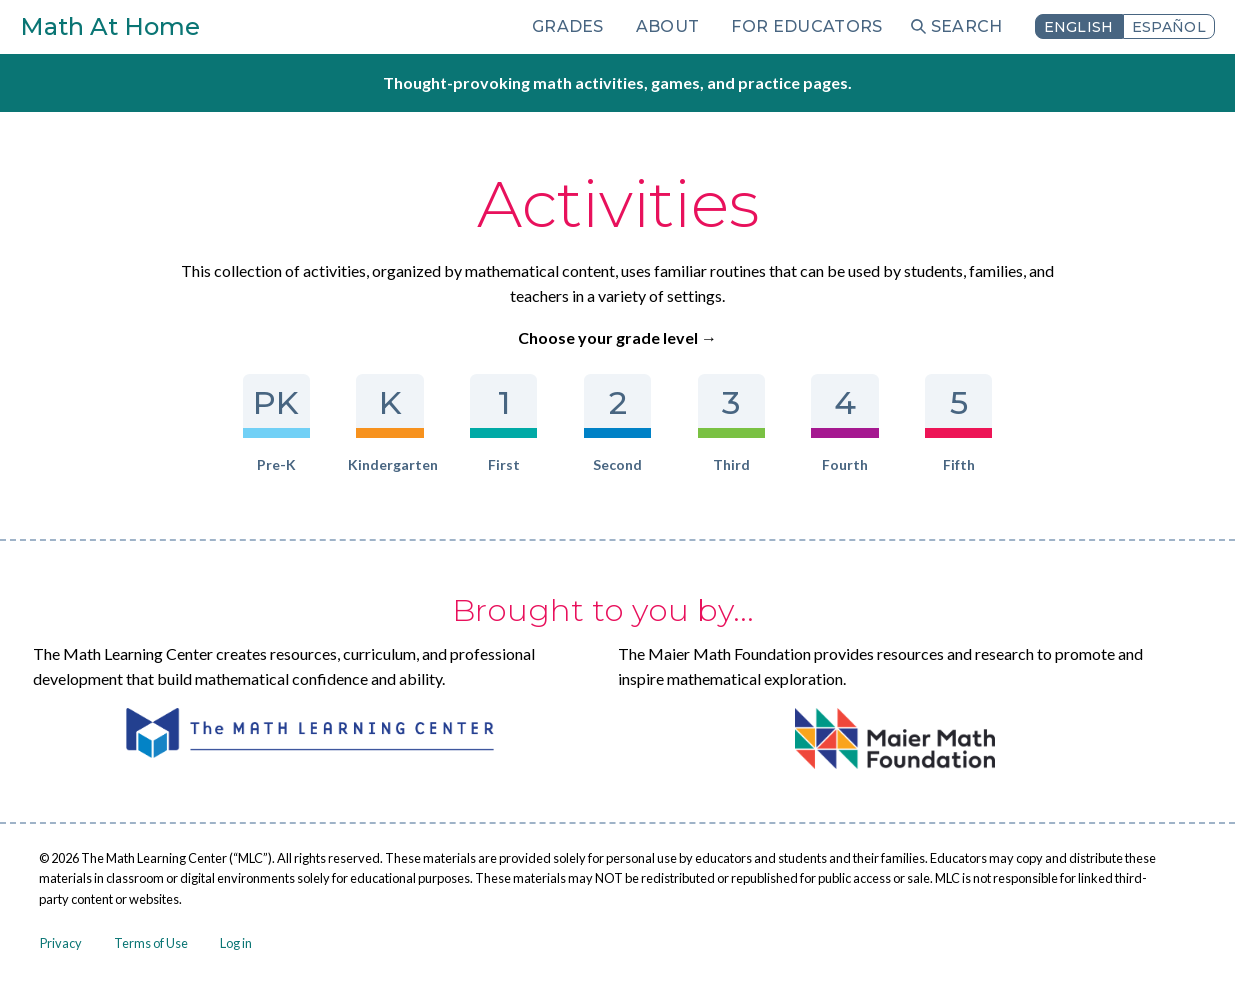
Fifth (958, 423)
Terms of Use (151, 943)
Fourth (844, 423)
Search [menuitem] (967, 26)
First (503, 423)
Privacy (61, 943)
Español (1169, 27)
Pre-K (276, 423)
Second (617, 423)
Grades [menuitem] (568, 26)
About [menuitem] (668, 26)
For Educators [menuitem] (806, 26)
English (1079, 27)
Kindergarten (390, 423)
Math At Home (110, 26)
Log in (236, 943)
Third (731, 423)
